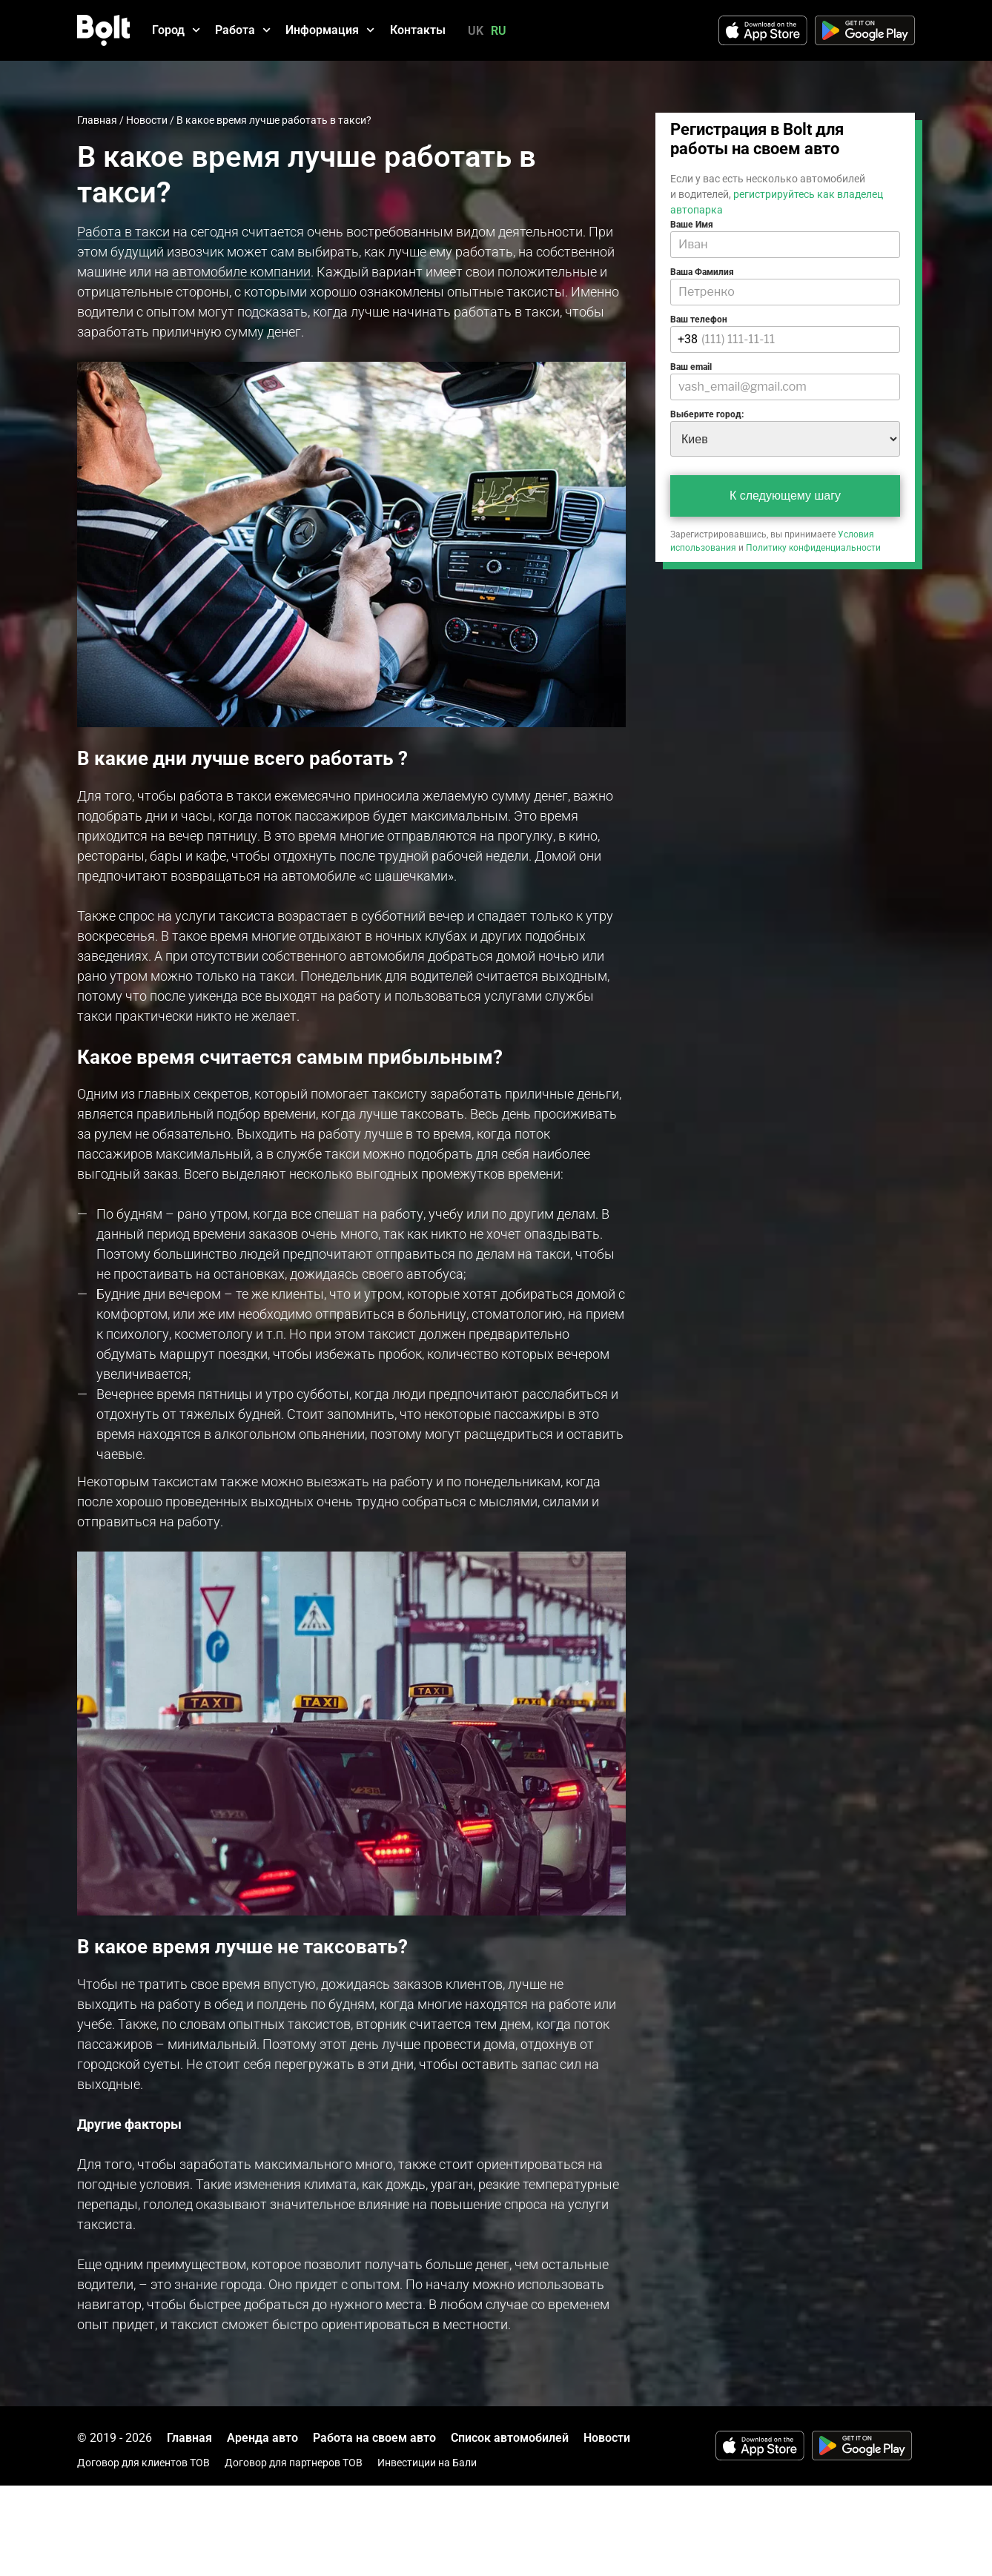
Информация (329, 30)
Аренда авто (262, 2438)
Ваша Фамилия (702, 272)
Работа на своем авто (374, 2438)
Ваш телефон (698, 319)
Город (176, 30)
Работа (243, 30)
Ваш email (691, 367)
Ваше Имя (691, 224)
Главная (97, 120)
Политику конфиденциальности (813, 548)
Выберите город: (707, 414)
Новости (147, 120)
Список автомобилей (510, 2438)
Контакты (418, 30)
